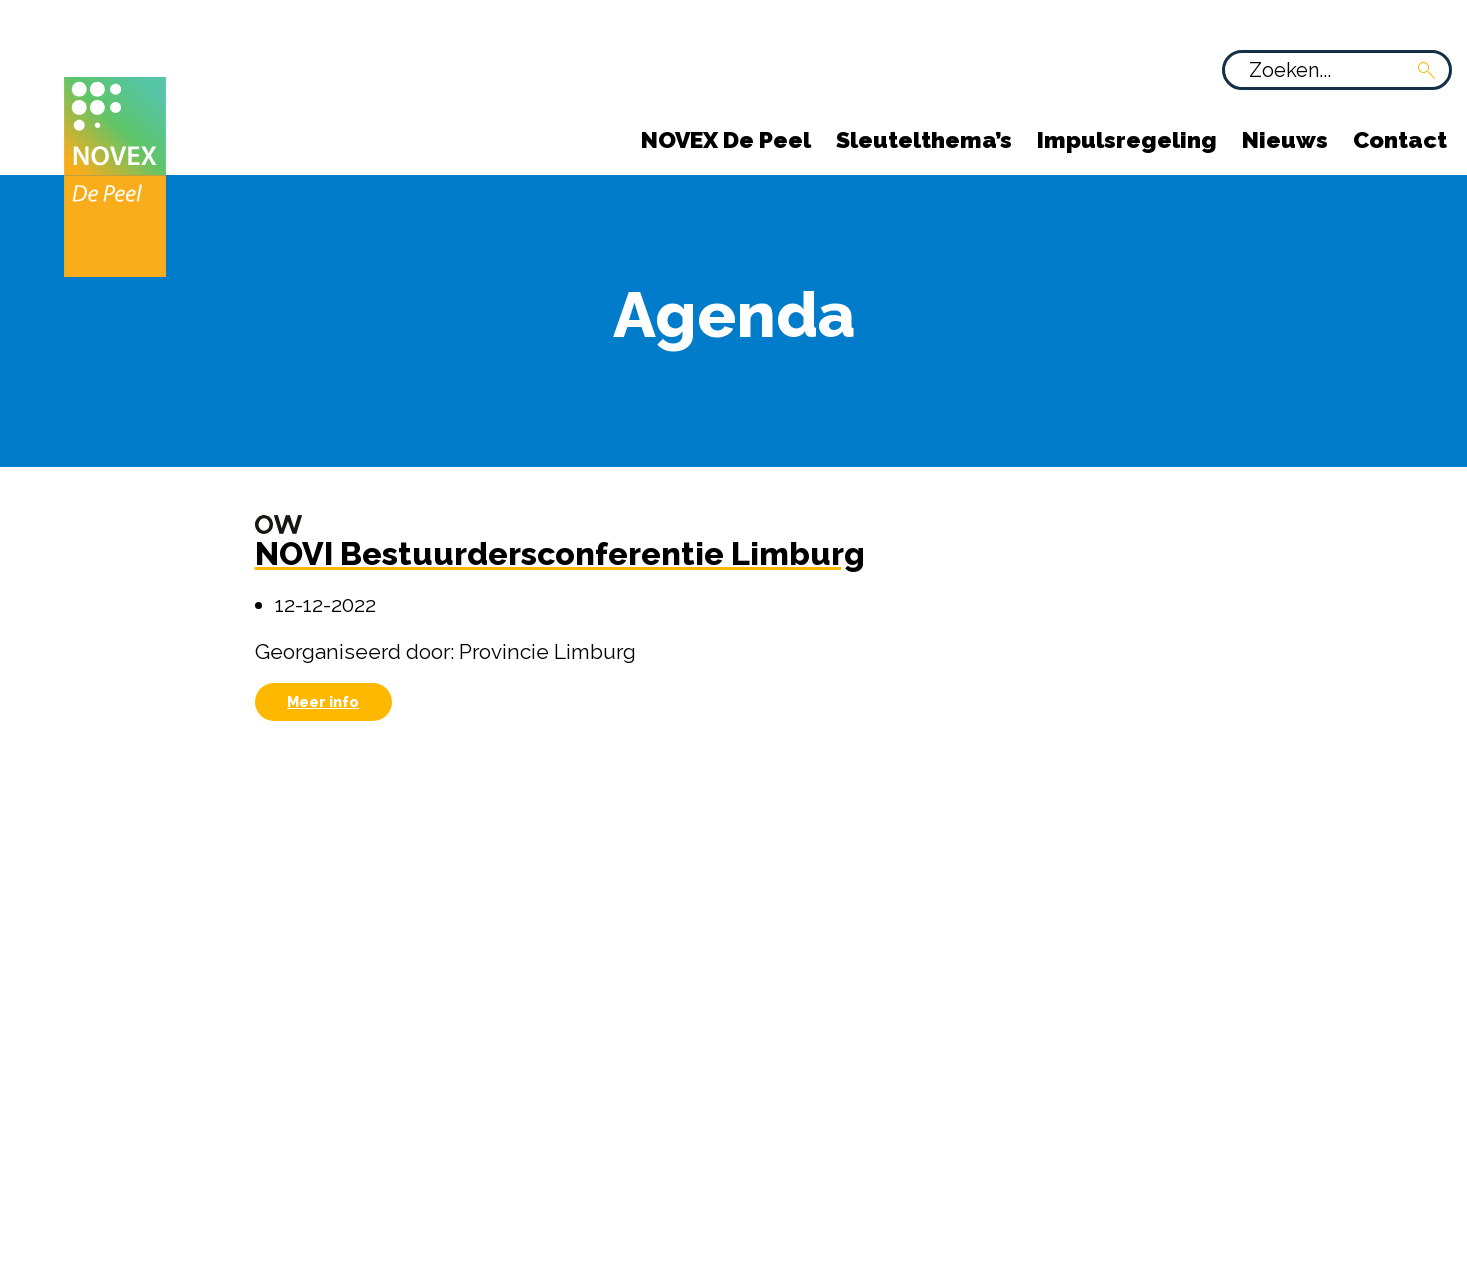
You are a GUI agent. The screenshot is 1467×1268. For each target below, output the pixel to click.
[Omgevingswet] (279, 524)
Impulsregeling (1127, 139)
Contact (1400, 139)
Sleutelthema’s (924, 139)
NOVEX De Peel (726, 139)
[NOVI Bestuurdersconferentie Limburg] (560, 562)
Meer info (323, 701)
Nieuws (1285, 139)
